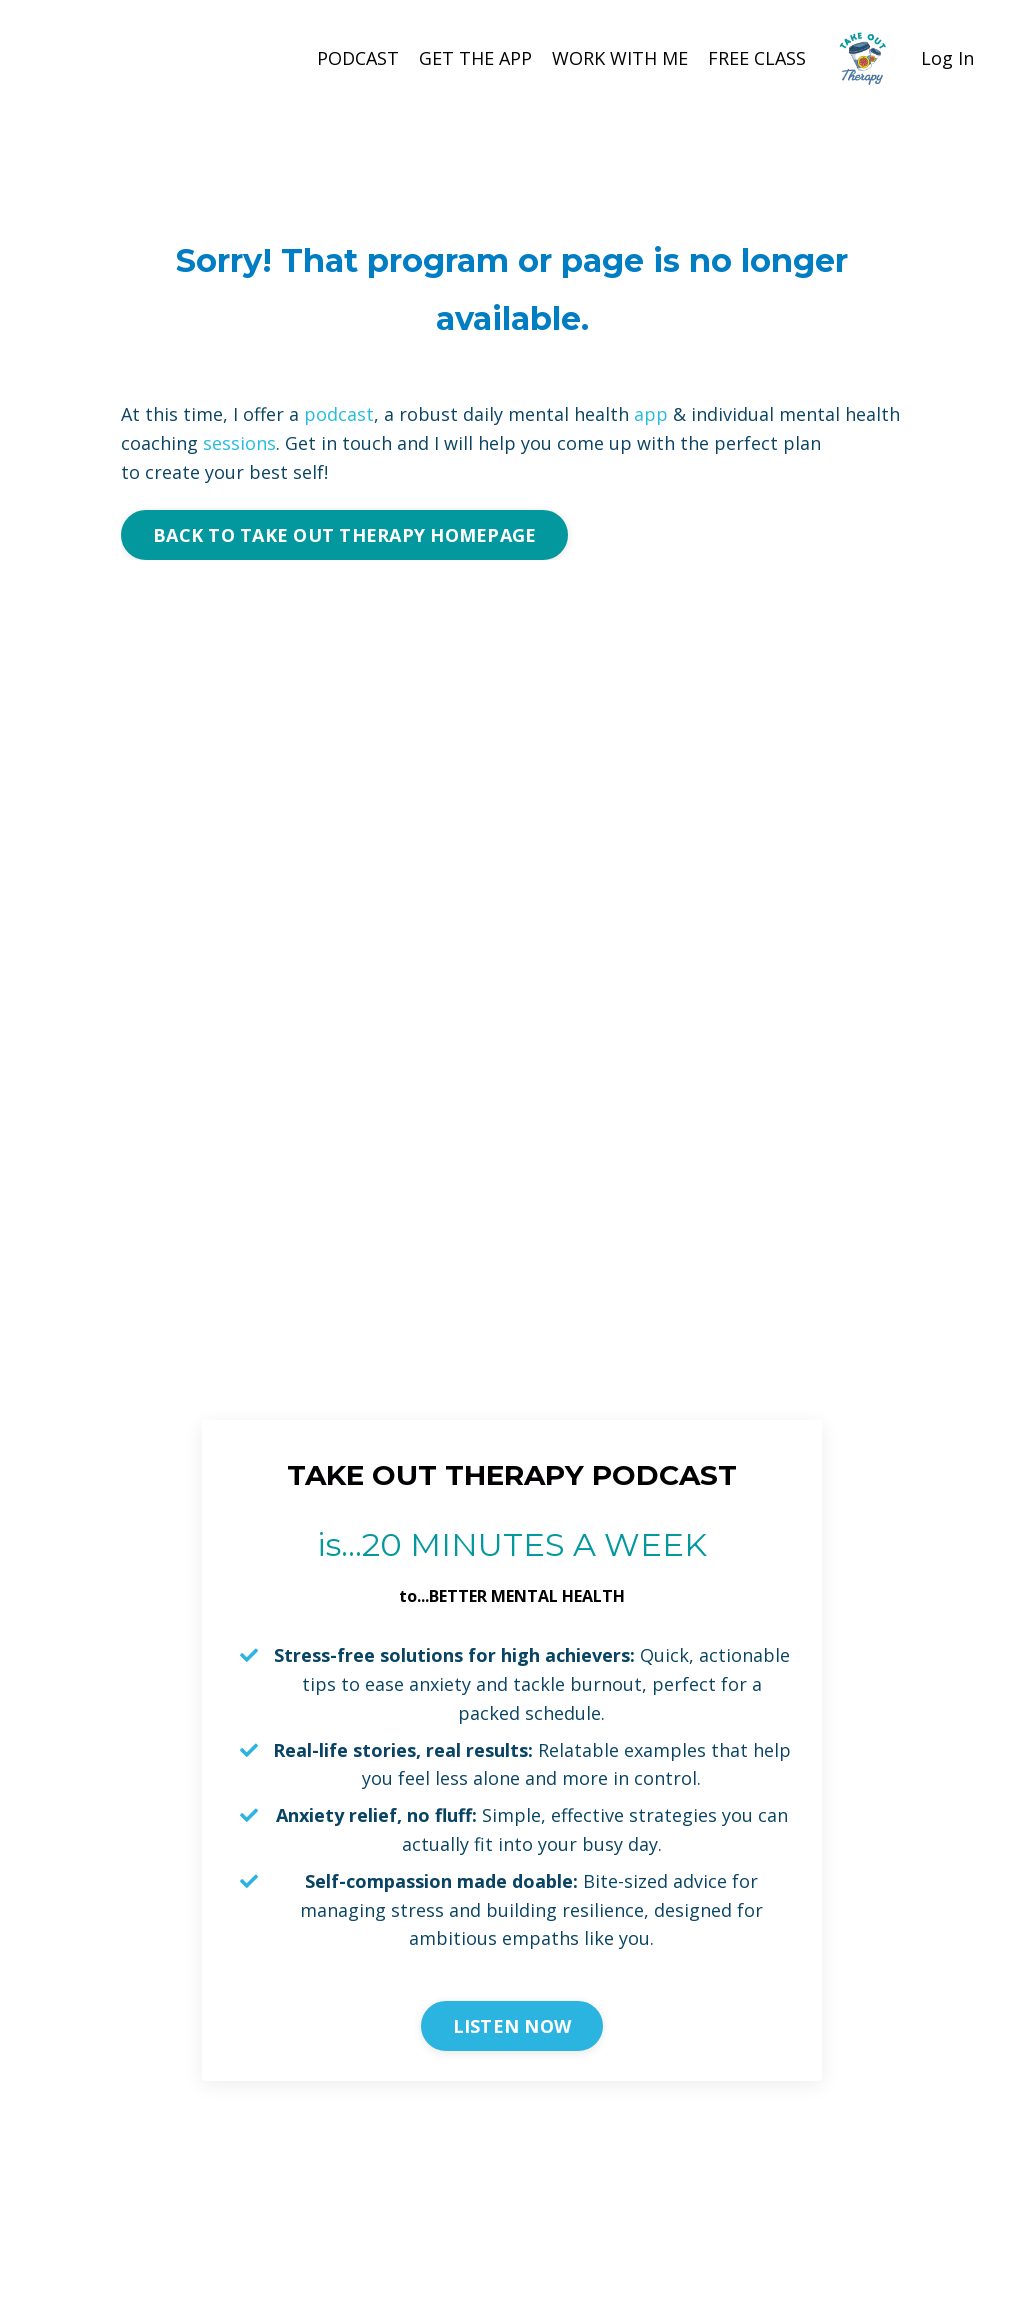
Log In (947, 58)
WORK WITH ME (620, 58)
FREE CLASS (757, 58)
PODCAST (358, 58)
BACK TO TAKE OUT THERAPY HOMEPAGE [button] (344, 535)
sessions (239, 443)
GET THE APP (475, 58)
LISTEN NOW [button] (512, 2026)
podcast (339, 414)
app (651, 414)
